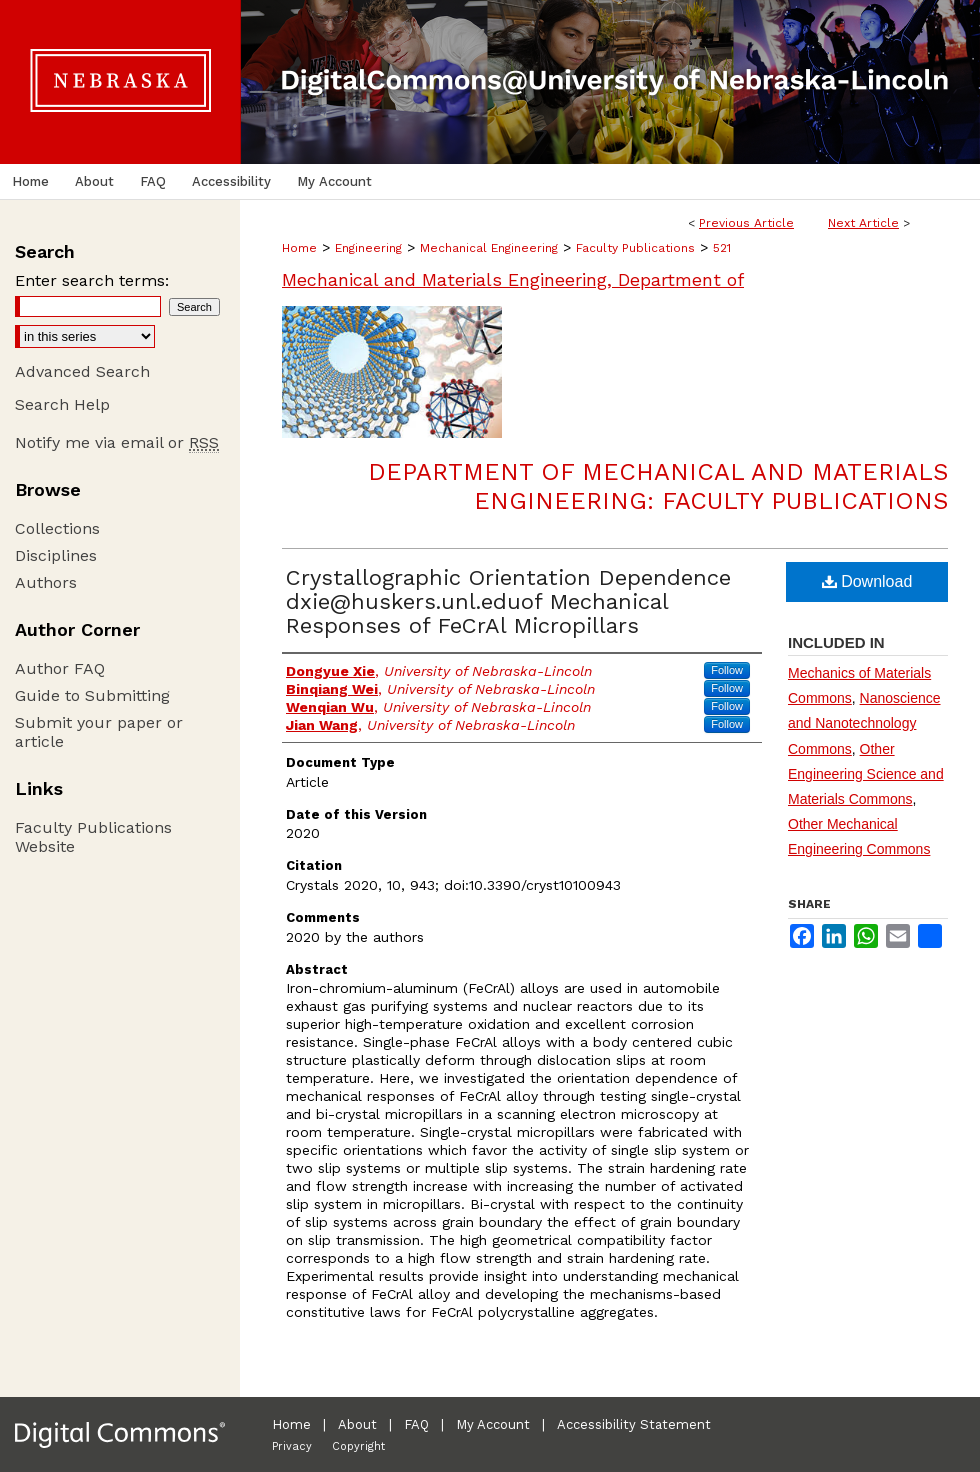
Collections (57, 528)
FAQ (416, 1424)
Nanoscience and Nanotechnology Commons (864, 723)
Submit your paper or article (99, 732)
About (357, 1424)
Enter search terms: (92, 280)
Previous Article (746, 223)
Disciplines (56, 555)
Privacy (292, 1446)
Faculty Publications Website (93, 837)
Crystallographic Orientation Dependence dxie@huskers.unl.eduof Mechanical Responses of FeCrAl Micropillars (508, 601)
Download (867, 581)
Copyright (358, 1446)
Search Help (62, 404)
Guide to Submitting (92, 695)
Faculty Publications (635, 248)
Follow (727, 670)
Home (299, 248)
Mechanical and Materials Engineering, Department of (513, 279)
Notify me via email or (117, 442)
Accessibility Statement (634, 1424)
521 (722, 248)
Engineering (368, 248)
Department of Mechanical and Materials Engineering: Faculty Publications (658, 486)
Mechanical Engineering (489, 248)
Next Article (863, 223)
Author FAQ (60, 668)
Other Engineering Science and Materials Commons (866, 774)
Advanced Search (82, 371)
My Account (493, 1424)
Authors (46, 582)
